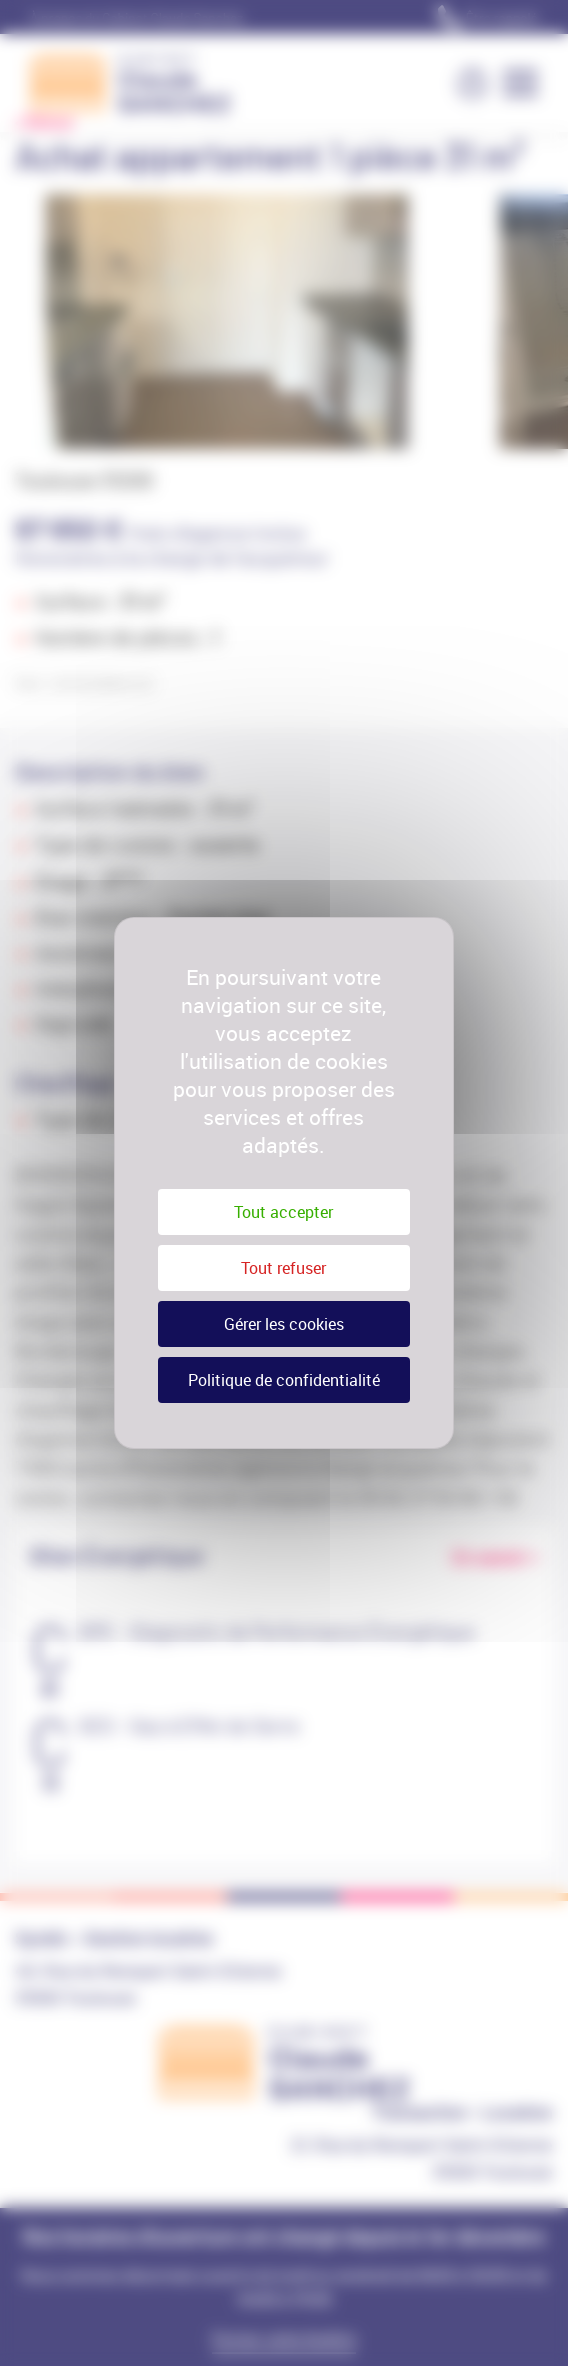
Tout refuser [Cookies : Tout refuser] (283, 1268)
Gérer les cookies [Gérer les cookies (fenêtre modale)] (284, 1324)
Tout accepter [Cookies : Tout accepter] (283, 1212)
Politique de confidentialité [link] (284, 1380)
